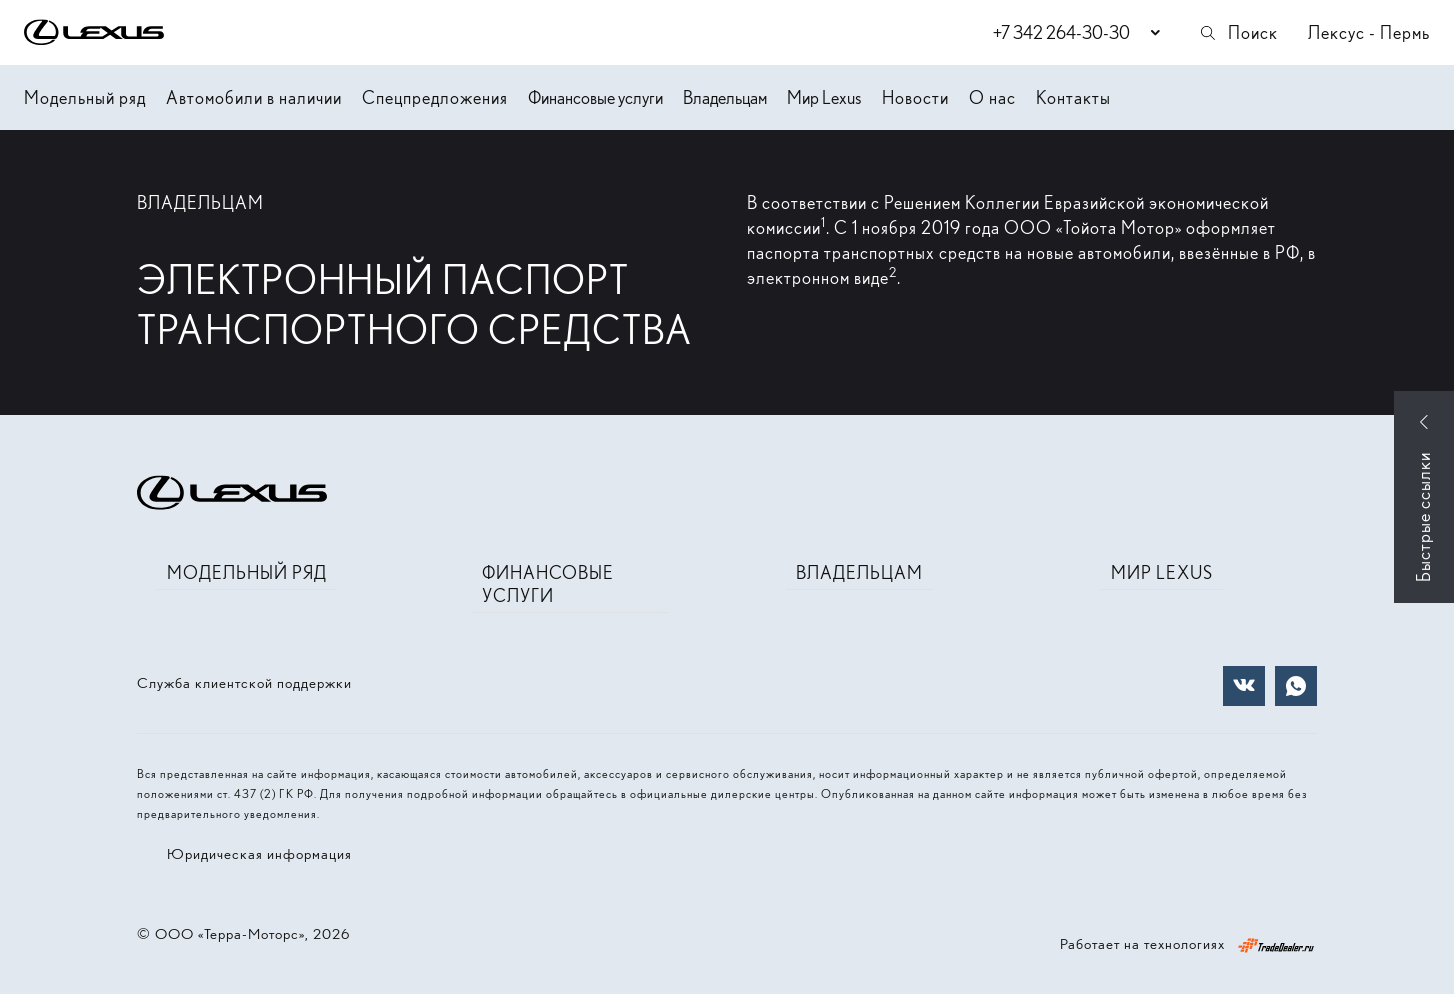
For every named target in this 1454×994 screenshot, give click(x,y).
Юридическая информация (259, 854)
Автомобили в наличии (254, 97)
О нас (992, 97)
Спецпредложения (435, 97)
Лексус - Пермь (1369, 32)
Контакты (1073, 97)
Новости (915, 97)
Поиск (1238, 32)
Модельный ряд (85, 97)
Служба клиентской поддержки (244, 683)
